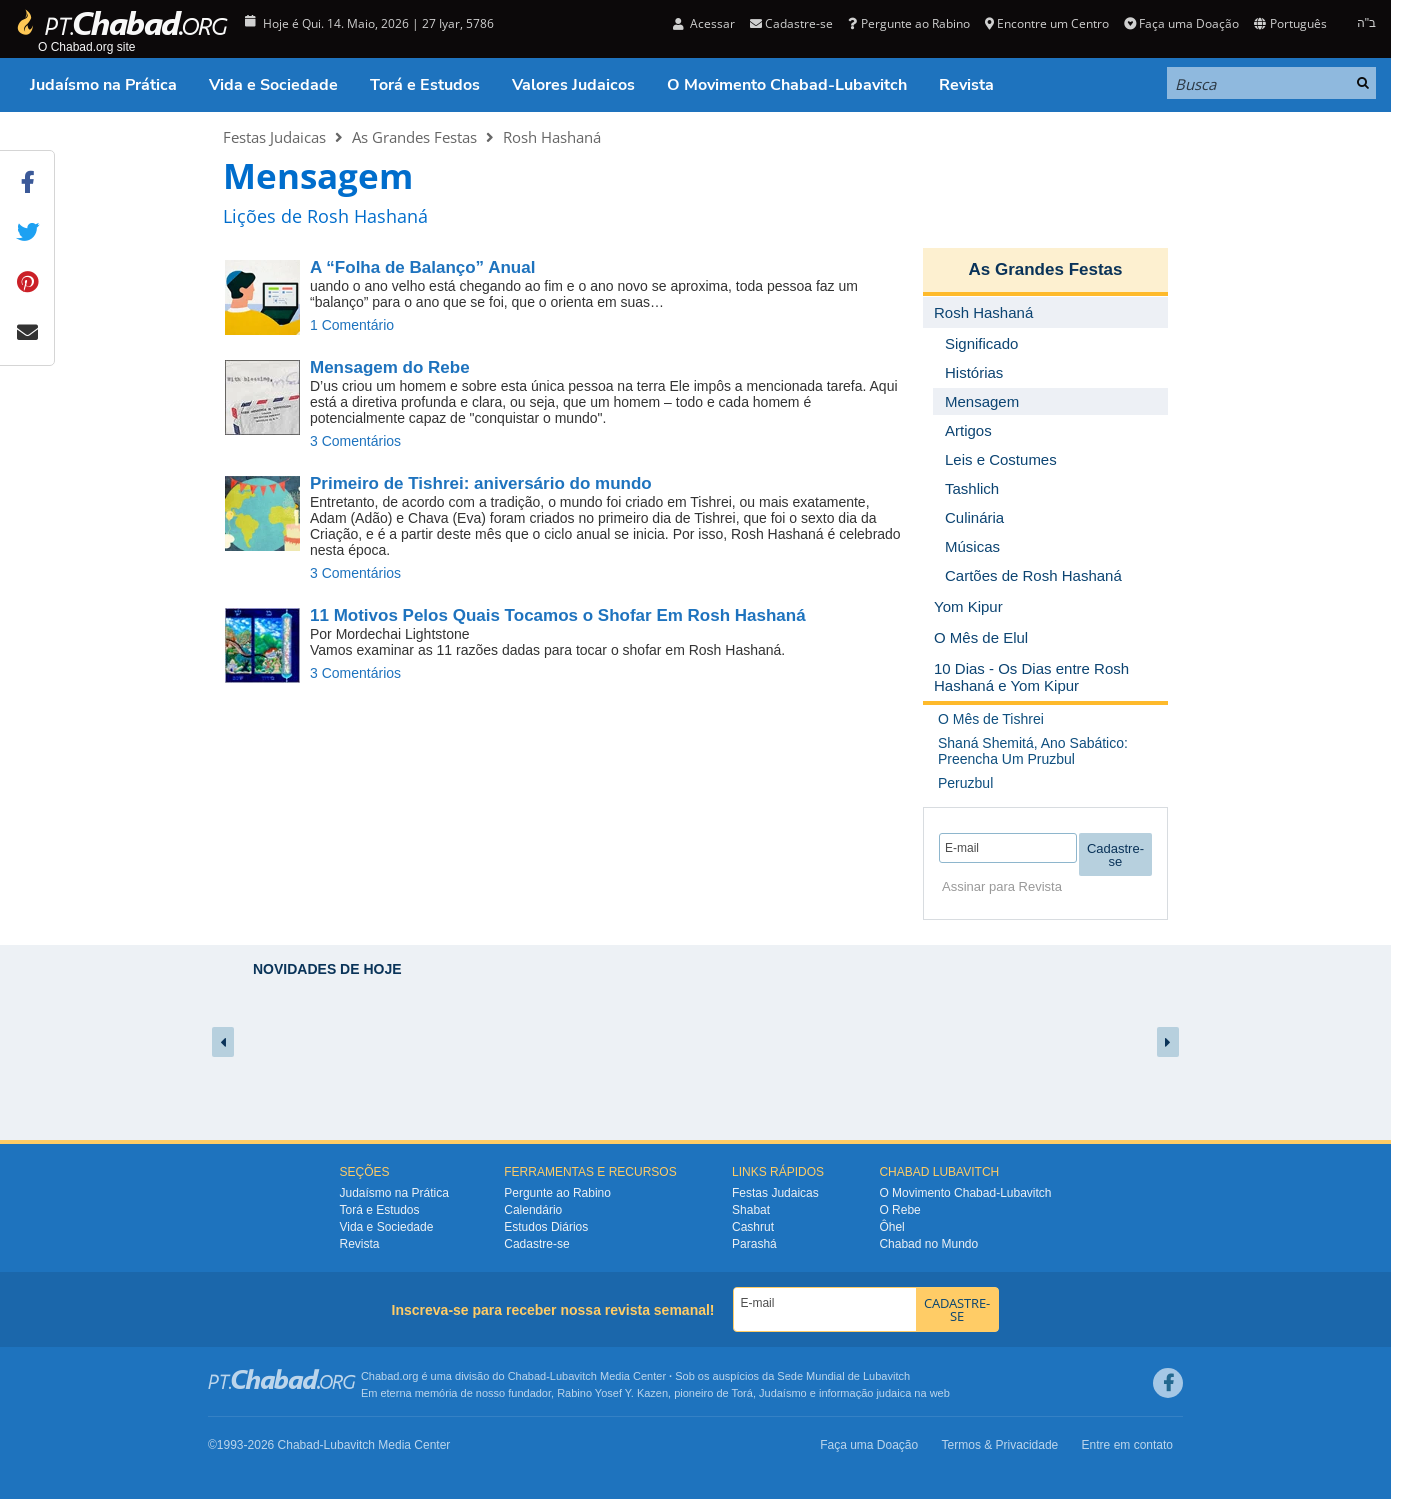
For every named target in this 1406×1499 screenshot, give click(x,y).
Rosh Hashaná (552, 137)
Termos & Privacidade (1000, 1445)
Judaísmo (783, 1393)
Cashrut (753, 1227)
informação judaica (865, 1393)
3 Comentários (355, 441)
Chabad (527, 1376)
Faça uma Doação (1181, 23)
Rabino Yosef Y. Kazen (612, 1393)
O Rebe (899, 1210)
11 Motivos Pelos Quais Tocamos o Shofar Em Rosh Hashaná (558, 615)
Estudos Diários (546, 1227)
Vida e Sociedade (273, 85)
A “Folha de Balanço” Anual (422, 267)
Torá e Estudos (425, 85)
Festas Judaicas (274, 137)
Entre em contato (1127, 1445)
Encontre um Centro (1047, 23)
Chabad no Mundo (928, 1244)
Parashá (754, 1244)
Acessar (704, 23)
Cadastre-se (791, 23)
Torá (741, 1393)
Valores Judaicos (573, 85)
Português (1290, 23)
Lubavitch (573, 1376)
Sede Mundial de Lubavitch (843, 1376)
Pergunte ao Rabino (908, 23)
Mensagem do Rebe (390, 367)
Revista (966, 85)
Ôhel (891, 1227)
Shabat (751, 1210)
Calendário (533, 1210)
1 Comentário (352, 325)
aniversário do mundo (481, 483)
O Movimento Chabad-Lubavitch (787, 85)
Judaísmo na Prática (103, 85)
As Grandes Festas (414, 137)
